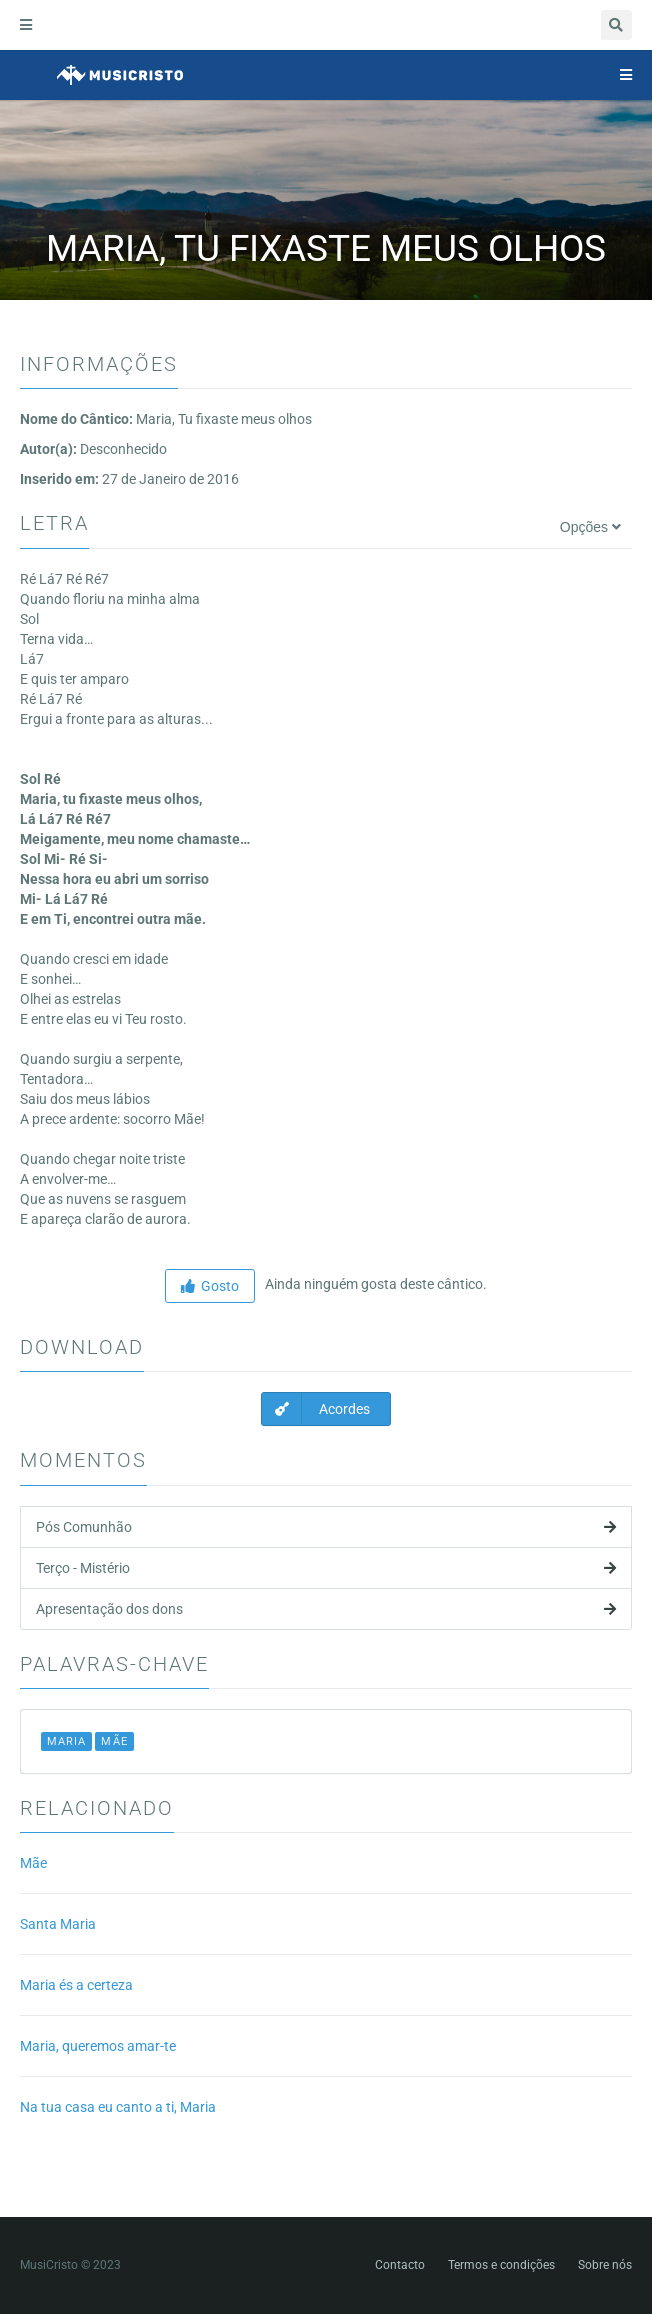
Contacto (400, 2265)
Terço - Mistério (326, 1568)
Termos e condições (501, 2265)
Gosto (210, 1286)
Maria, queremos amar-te (98, 2046)
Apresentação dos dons (326, 1609)
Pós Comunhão (326, 1527)
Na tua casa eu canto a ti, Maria (118, 2107)
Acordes (316, 1409)
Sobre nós (605, 2265)
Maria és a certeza (76, 1985)
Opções (590, 527)
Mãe (33, 1863)
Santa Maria (58, 1924)
